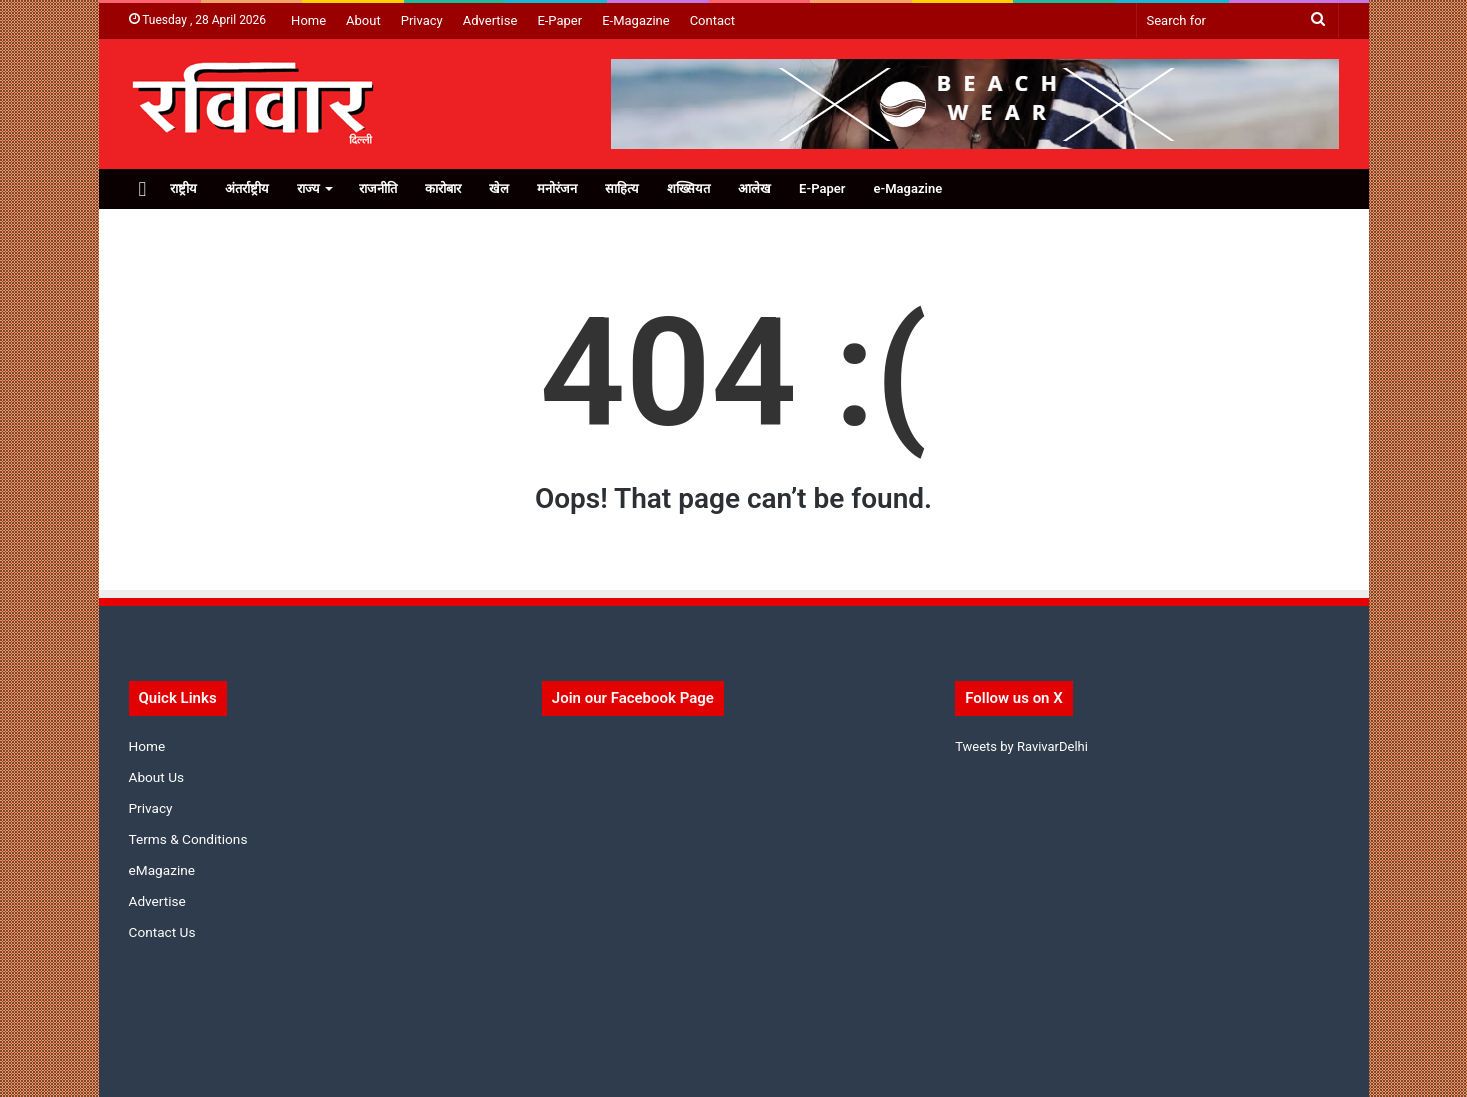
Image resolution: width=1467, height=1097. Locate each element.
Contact (712, 20)
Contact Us (162, 932)
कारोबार (443, 188)
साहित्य (622, 188)
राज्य (308, 188)
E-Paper (559, 20)
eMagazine (162, 870)
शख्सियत (688, 188)
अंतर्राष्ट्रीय (247, 188)
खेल (499, 188)
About (363, 20)
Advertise (490, 20)
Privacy (422, 20)
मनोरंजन (557, 188)
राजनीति (378, 188)
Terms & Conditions (188, 839)
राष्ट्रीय (183, 188)
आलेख (754, 188)
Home (308, 20)
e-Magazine (907, 188)
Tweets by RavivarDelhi (1021, 746)
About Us (157, 777)
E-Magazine (635, 20)
